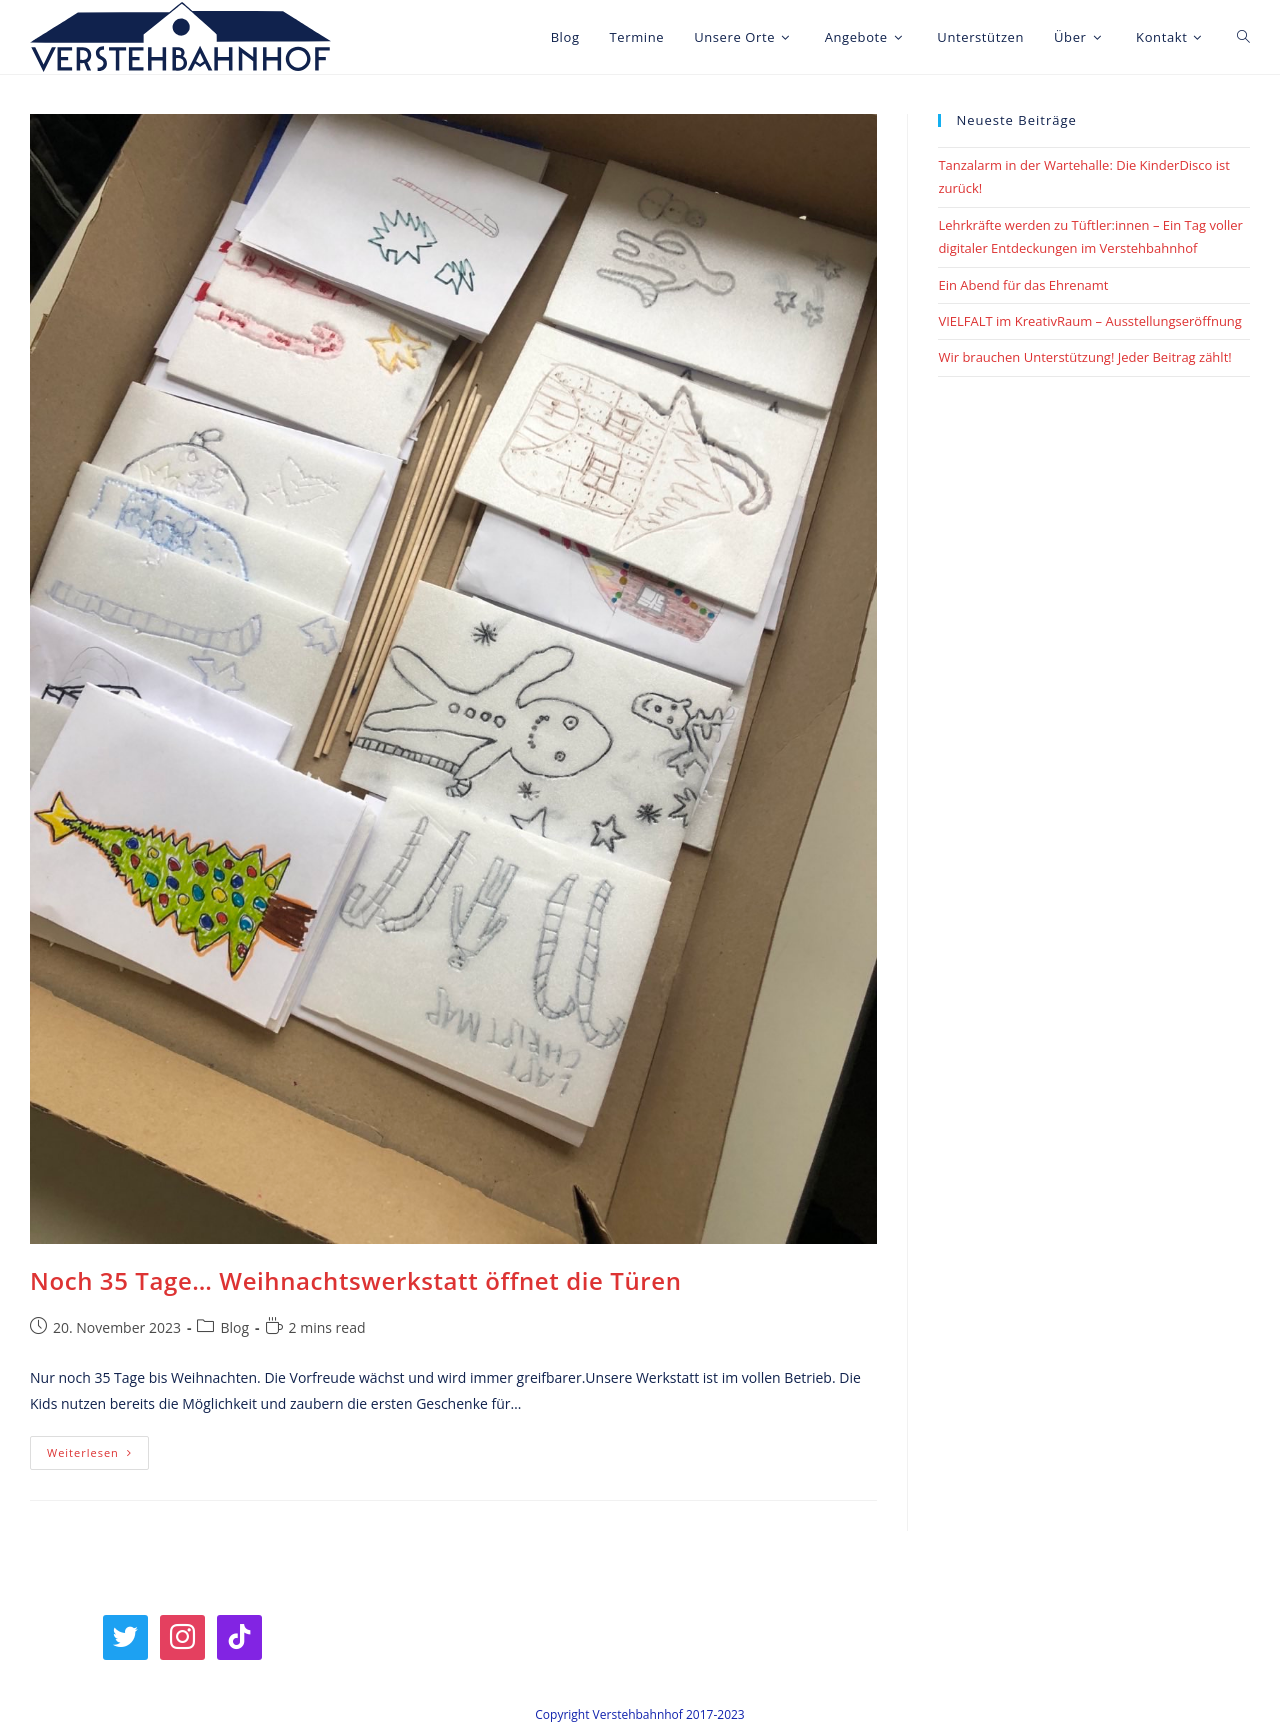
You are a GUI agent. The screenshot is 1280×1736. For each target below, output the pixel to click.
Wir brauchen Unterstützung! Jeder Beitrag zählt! (1084, 357)
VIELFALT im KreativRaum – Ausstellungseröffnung (1090, 321)
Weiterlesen (98, 1456)
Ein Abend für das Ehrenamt (1023, 285)
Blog (234, 1327)
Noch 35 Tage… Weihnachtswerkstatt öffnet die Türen (356, 1280)
